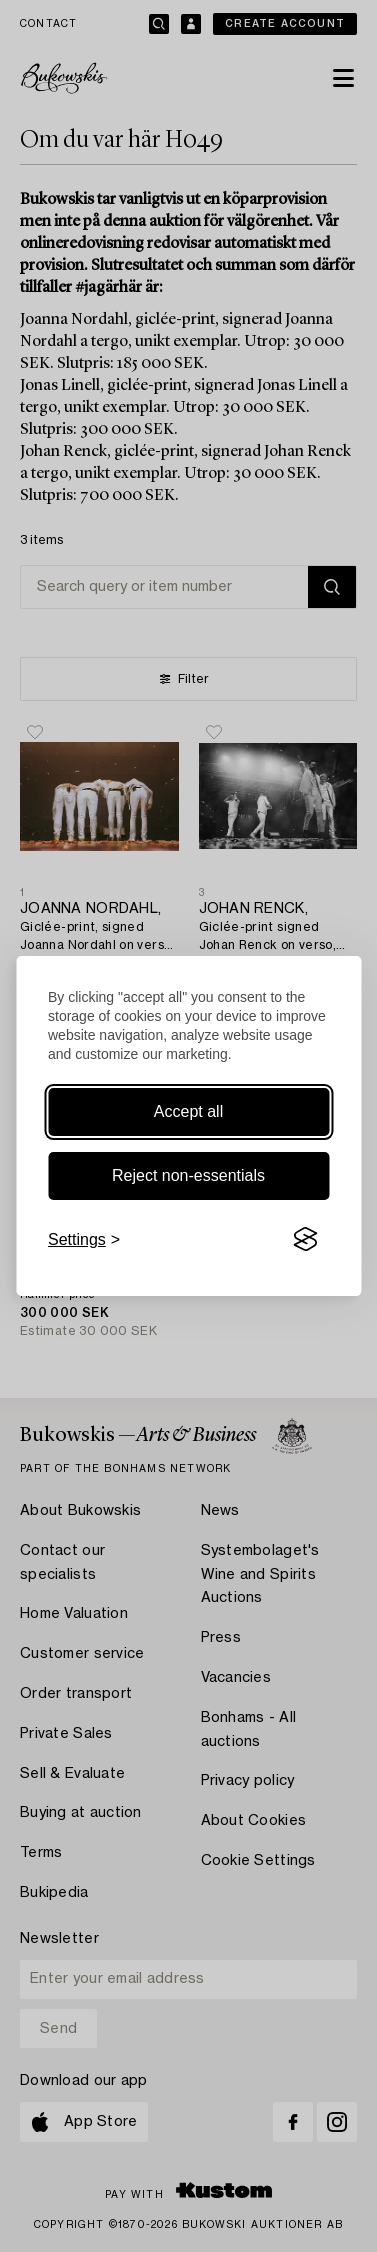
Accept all (188, 1111)
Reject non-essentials (188, 1175)
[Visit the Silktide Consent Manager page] (305, 1240)
